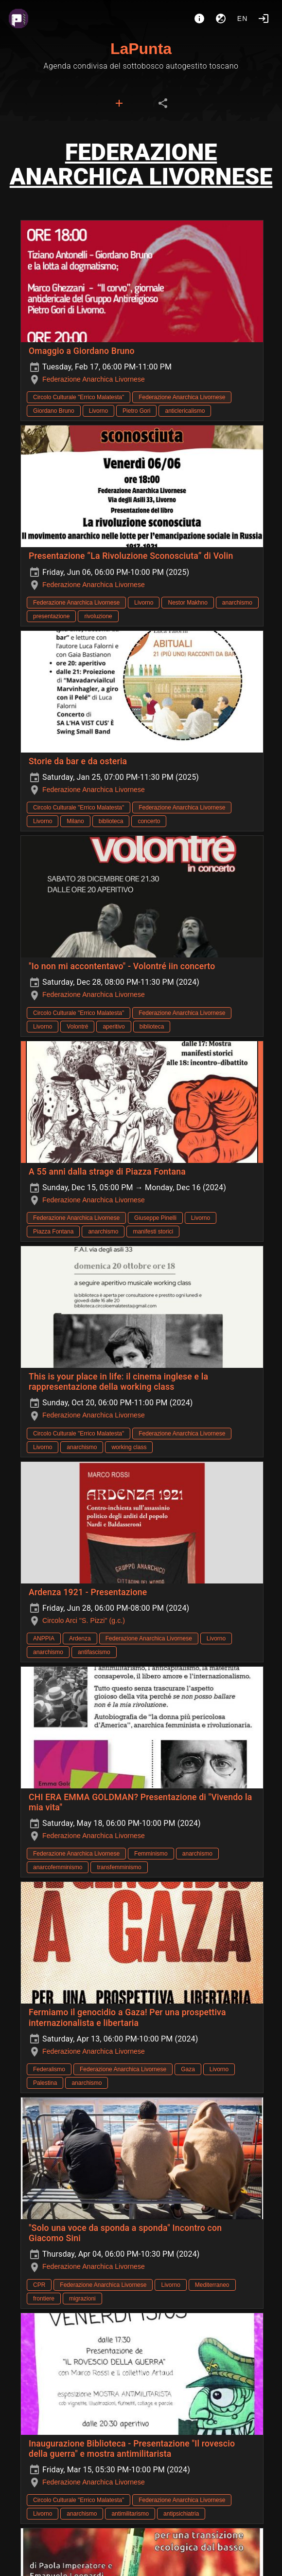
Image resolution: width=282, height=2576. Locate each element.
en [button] (242, 18)
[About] (199, 18)
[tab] (119, 103)
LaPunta (141, 48)
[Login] (263, 18)
